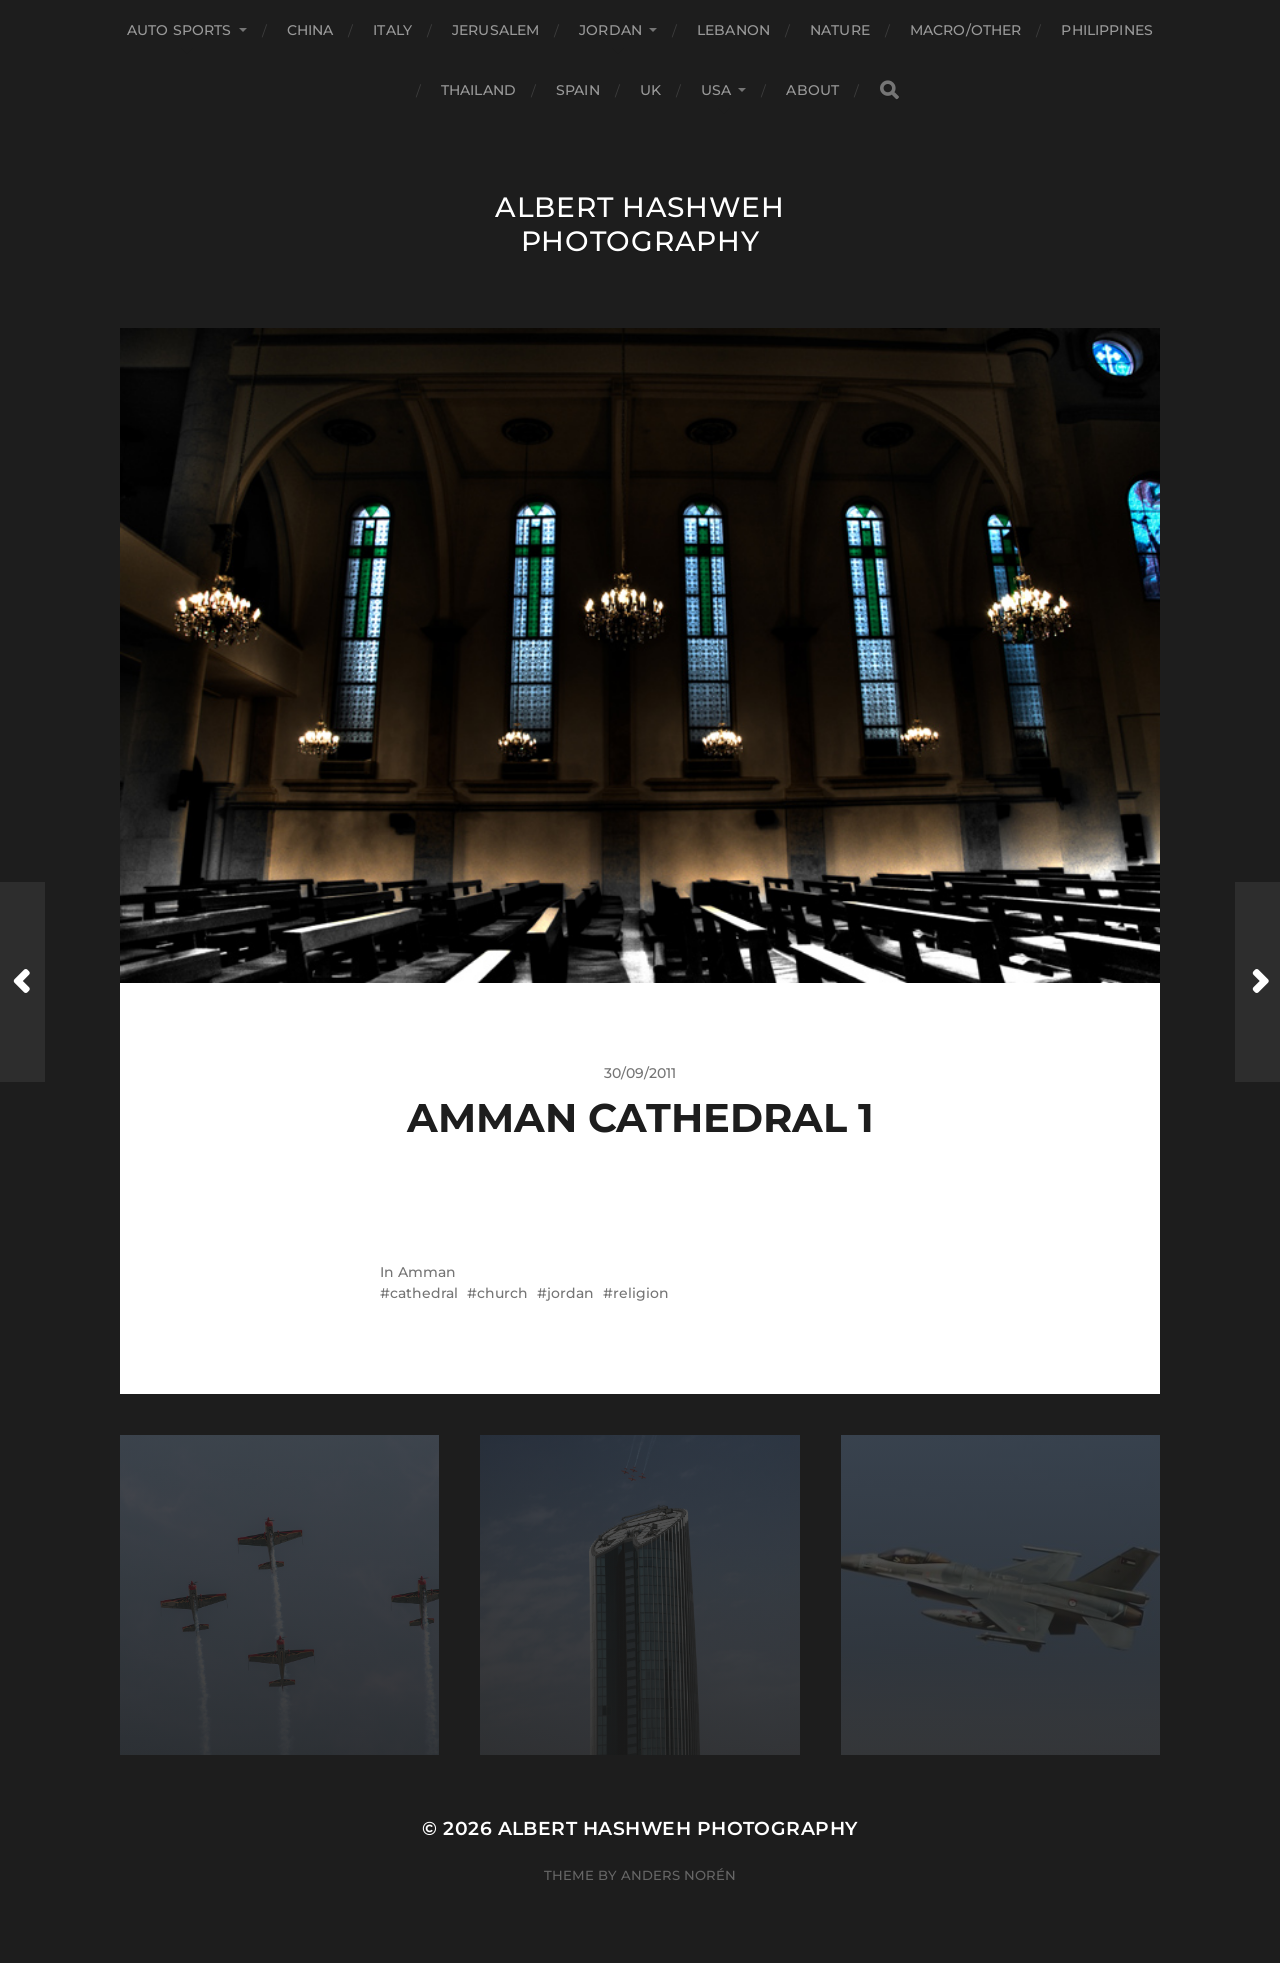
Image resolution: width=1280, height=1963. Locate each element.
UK (650, 90)
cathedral (424, 1293)
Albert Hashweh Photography (640, 224)
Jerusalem (495, 30)
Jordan (610, 30)
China (310, 30)
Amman (427, 1272)
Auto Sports (179, 30)
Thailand (478, 90)
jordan (570, 1293)
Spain (578, 90)
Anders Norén (678, 1875)
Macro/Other (966, 30)
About (812, 90)
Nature (840, 30)
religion (641, 1293)
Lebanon (733, 30)
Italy (392, 30)
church (502, 1293)
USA (716, 90)
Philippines (1107, 30)
